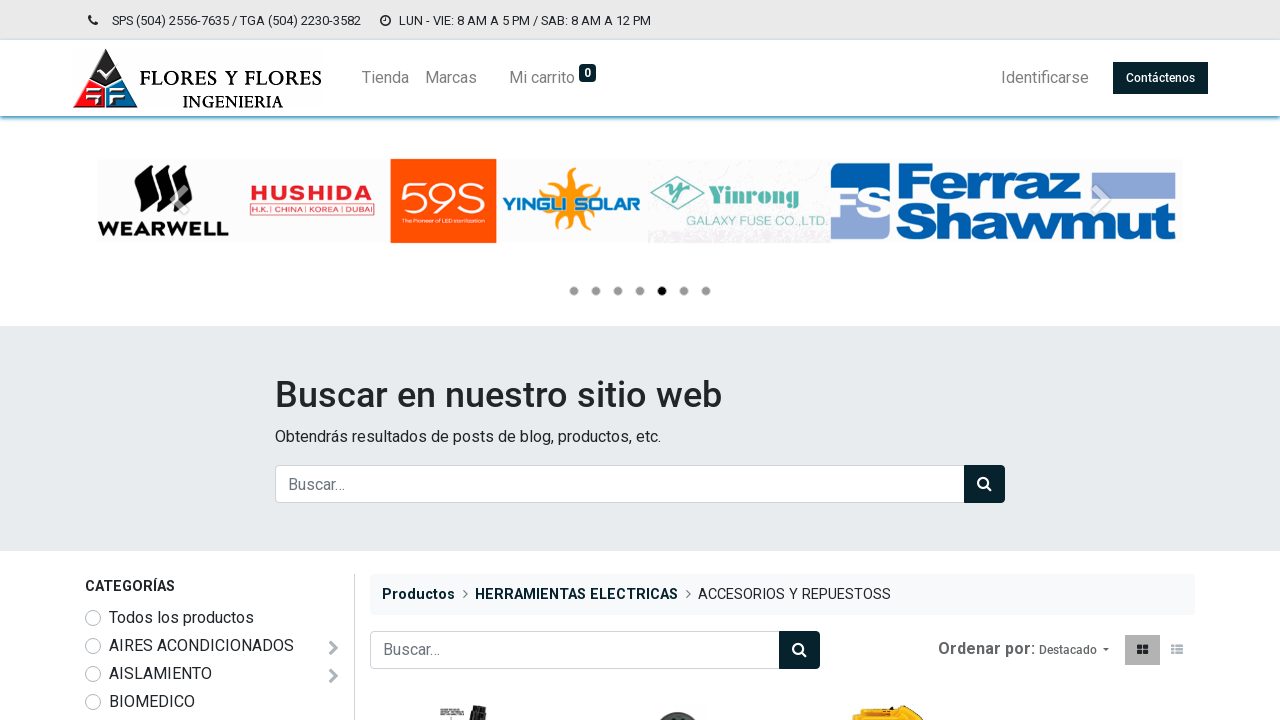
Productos (418, 594)
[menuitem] (398, 78)
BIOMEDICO (152, 701)
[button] (1074, 650)
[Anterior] (178, 233)
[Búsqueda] (984, 484)
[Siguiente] (1101, 233)
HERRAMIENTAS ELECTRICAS (576, 594)
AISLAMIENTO (160, 673)
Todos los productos (181, 617)
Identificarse (1032, 77)
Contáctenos (1147, 78)
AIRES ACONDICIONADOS (201, 645)
